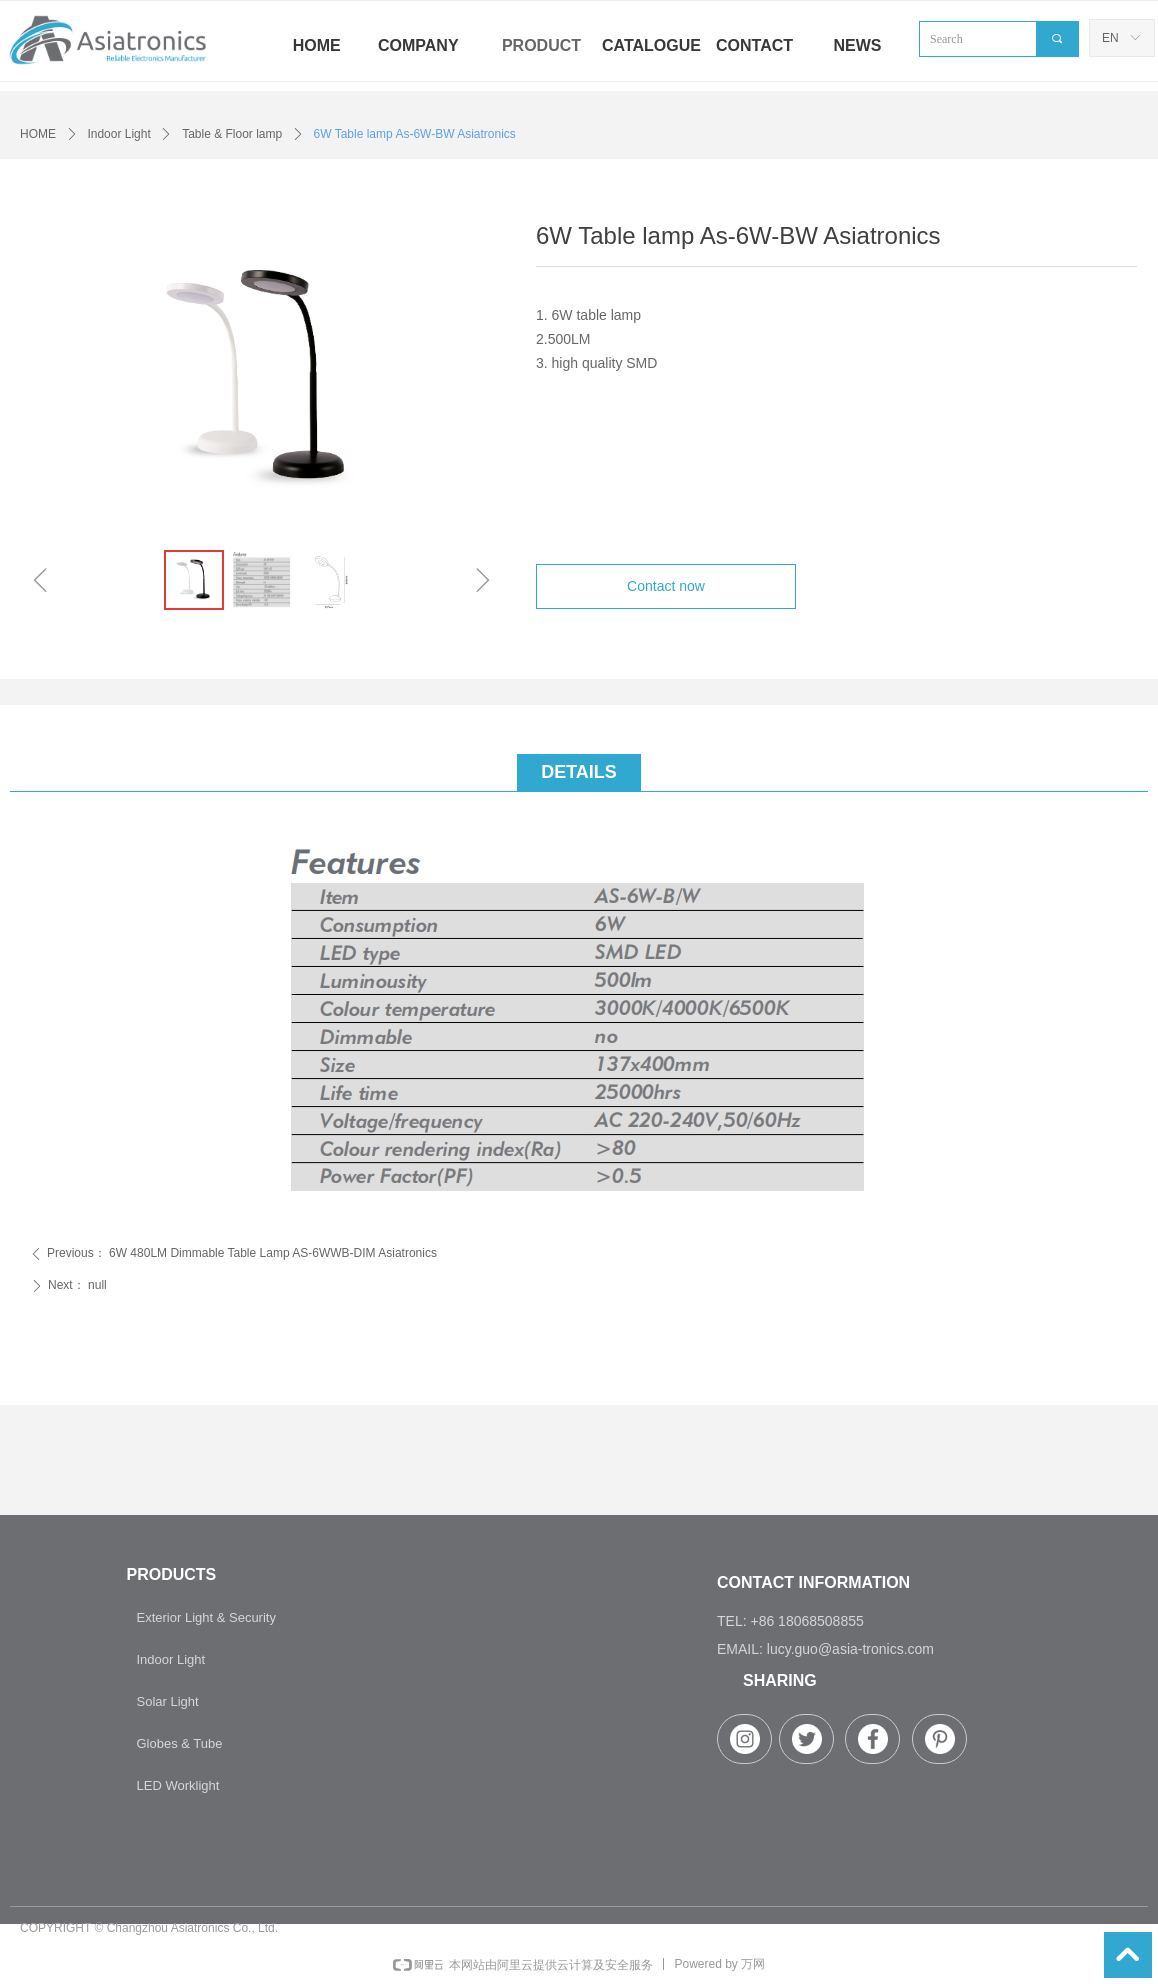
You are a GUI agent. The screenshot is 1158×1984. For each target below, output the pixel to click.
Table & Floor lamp (232, 134)
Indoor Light (118, 134)
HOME (38, 134)
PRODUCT (541, 45)
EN (1110, 38)
